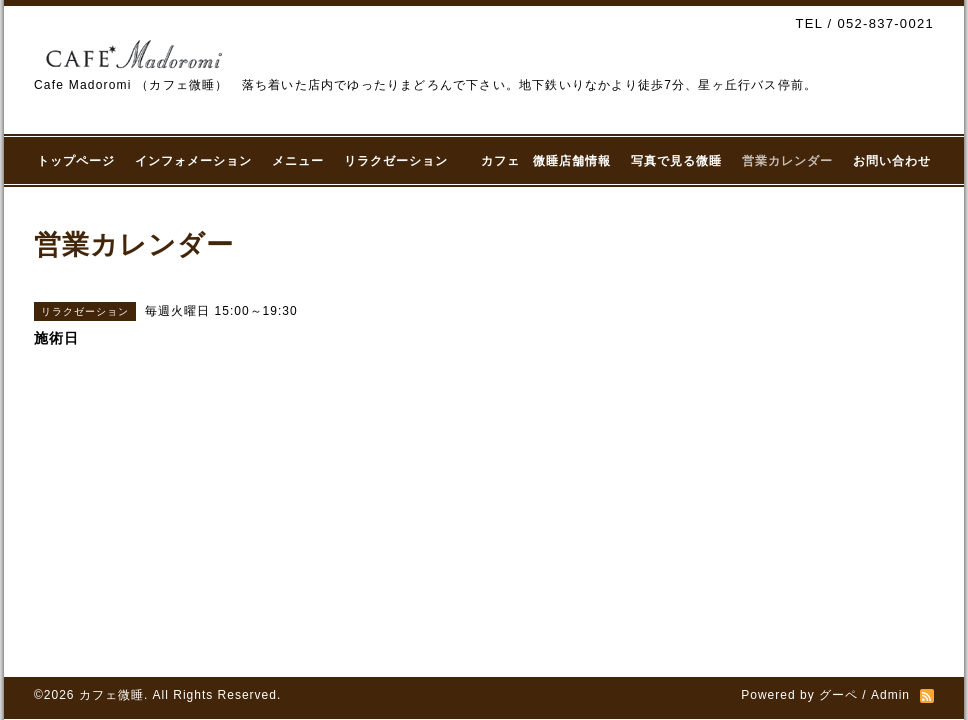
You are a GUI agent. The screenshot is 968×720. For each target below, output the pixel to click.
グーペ (838, 695)
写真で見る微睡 (676, 161)
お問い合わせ (892, 161)
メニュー (298, 161)
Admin (890, 695)
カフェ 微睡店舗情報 (546, 161)
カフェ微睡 (111, 695)
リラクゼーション (402, 161)
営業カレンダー (787, 161)
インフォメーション (193, 161)
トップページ (76, 161)
